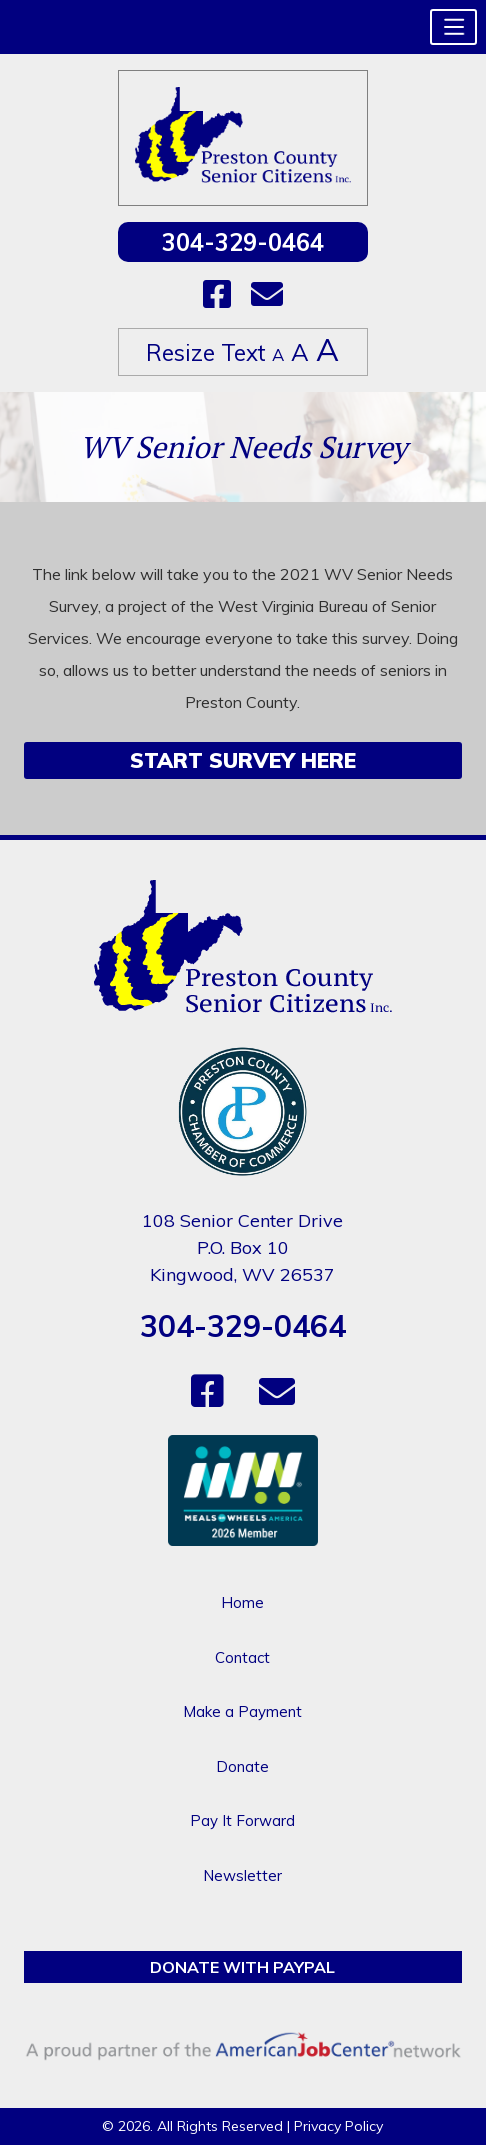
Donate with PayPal (242, 1967)
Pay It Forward (242, 1820)
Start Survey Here (243, 760)
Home (242, 1602)
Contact (242, 1657)
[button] (453, 27)
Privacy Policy (338, 2126)
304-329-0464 (243, 242)
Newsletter (242, 1875)
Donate (242, 1766)
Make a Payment (242, 1711)
